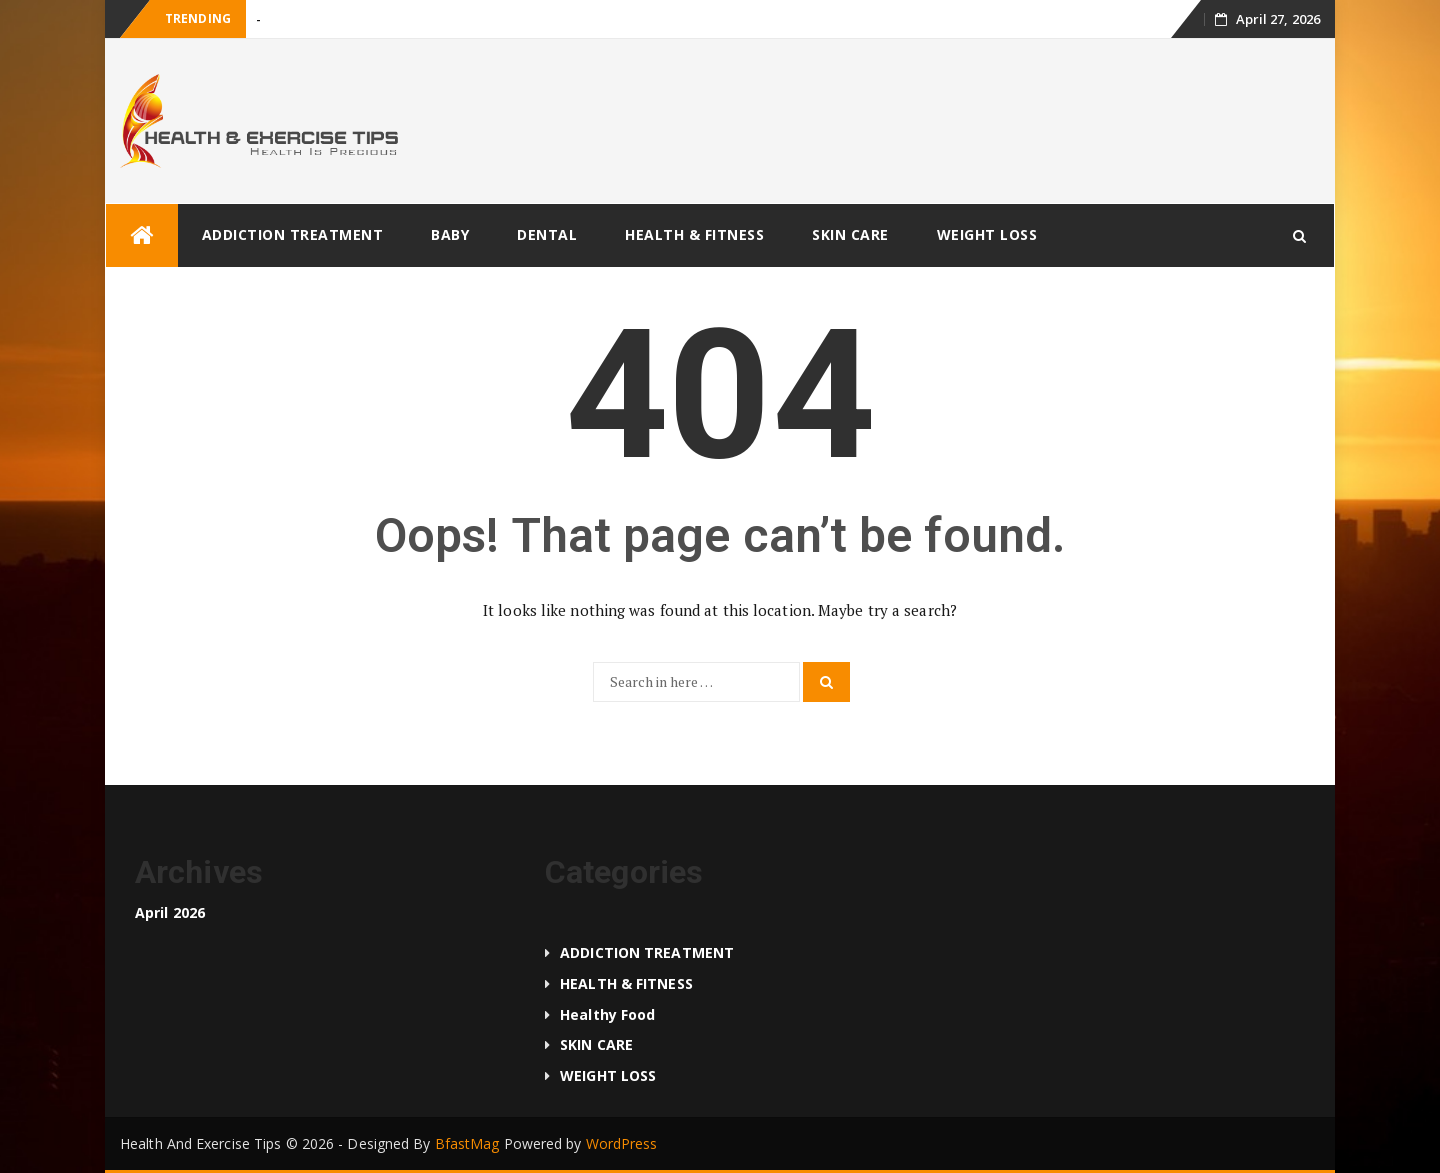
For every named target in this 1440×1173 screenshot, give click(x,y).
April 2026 (170, 912)
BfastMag (467, 1143)
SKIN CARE (850, 234)
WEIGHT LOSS (987, 234)
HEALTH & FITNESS (694, 234)
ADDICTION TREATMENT (293, 234)
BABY (450, 234)
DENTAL (547, 234)
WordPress (622, 1143)
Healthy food (607, 1014)
